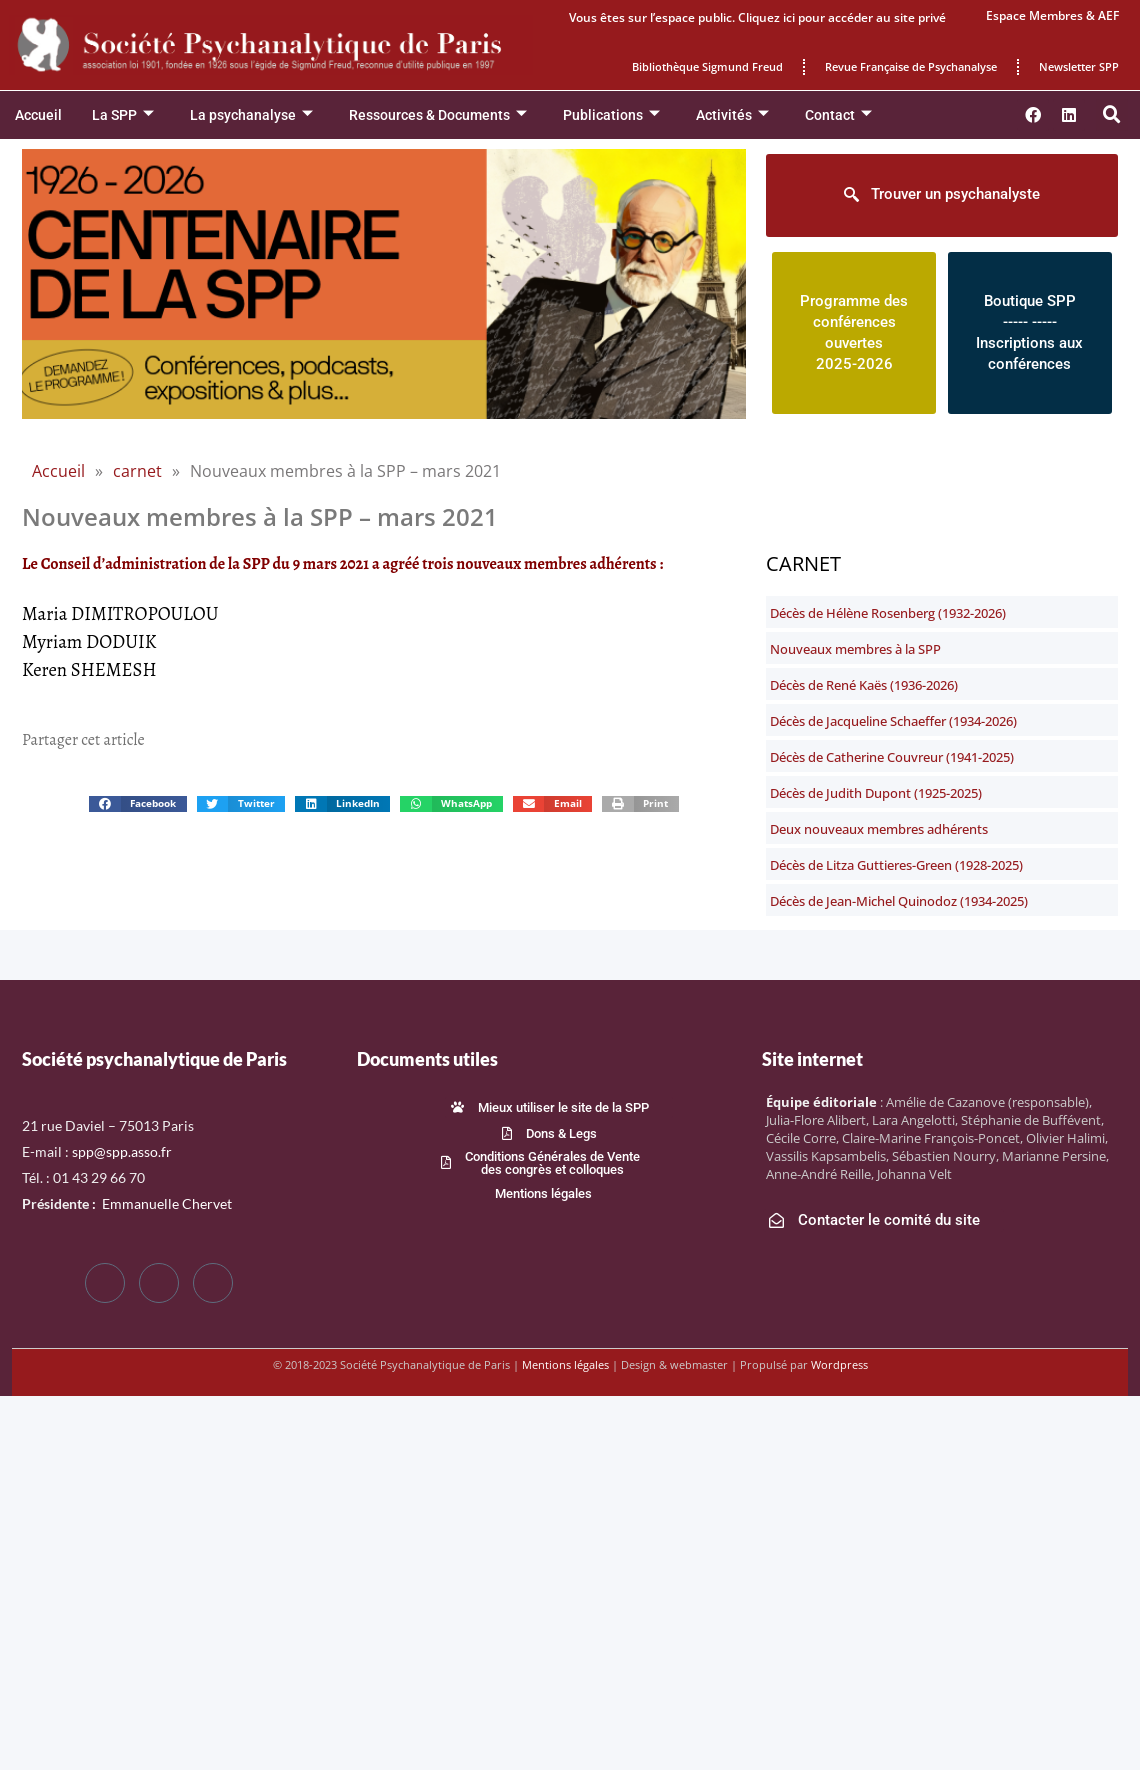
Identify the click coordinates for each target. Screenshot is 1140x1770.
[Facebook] (105, 1283)
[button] (1112, 115)
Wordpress (839, 1364)
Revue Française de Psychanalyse (911, 66)
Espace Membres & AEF (1052, 15)
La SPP (123, 115)
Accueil (38, 115)
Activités (732, 115)
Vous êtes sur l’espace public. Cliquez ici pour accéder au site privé (757, 17)
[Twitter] (159, 1283)
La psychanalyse (251, 115)
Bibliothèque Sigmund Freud (707, 66)
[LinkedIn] (213, 1283)
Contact (838, 115)
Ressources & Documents (438, 115)
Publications (611, 115)
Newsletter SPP (1079, 66)
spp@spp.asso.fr (122, 1151)
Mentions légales (565, 1364)
